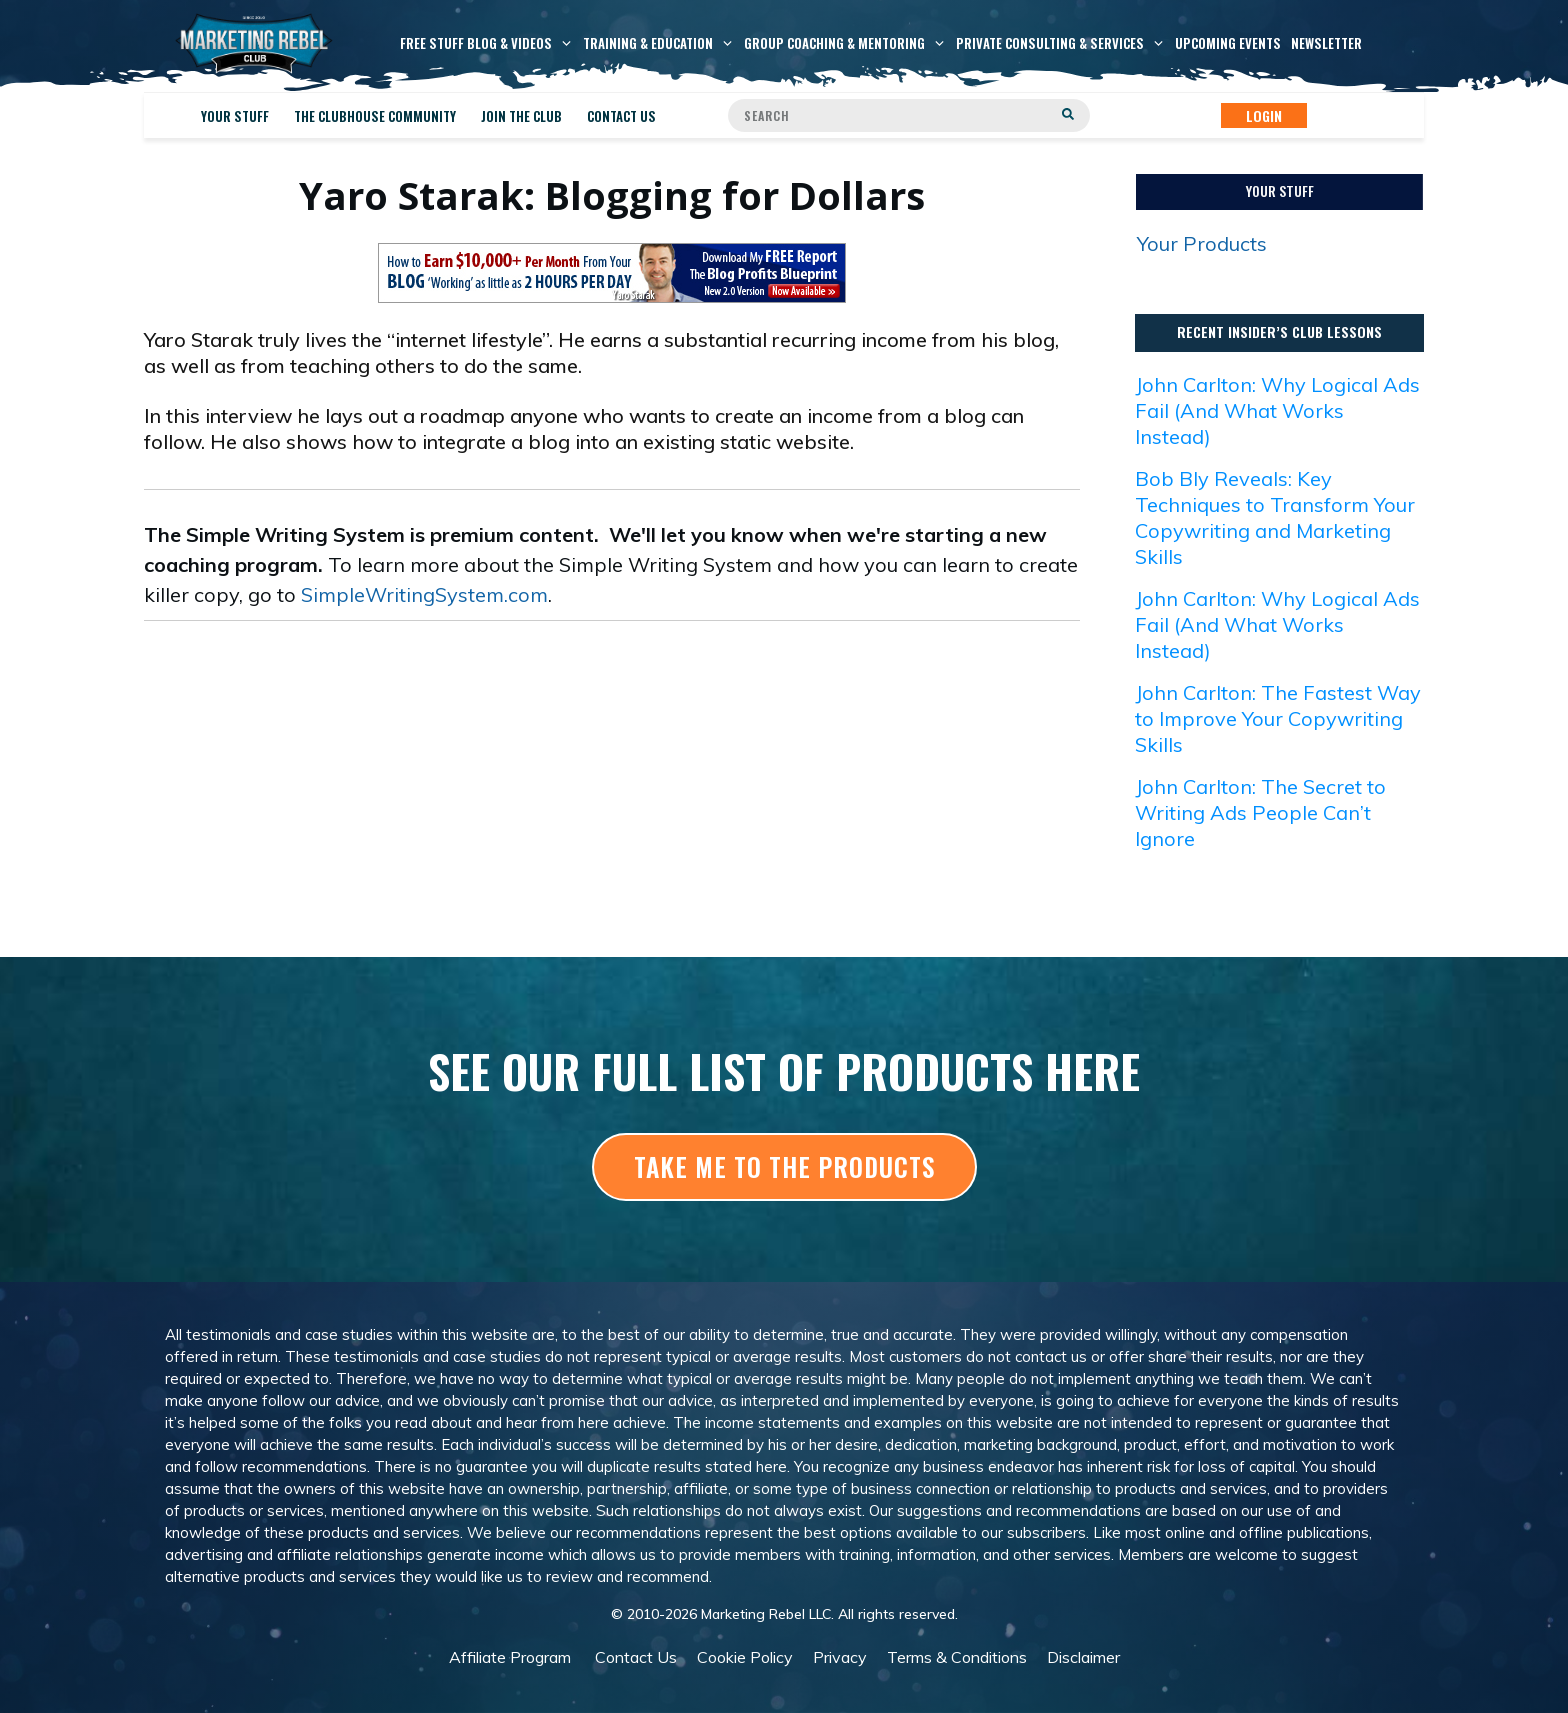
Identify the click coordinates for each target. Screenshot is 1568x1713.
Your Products (1202, 243)
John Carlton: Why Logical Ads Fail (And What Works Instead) (1277, 410)
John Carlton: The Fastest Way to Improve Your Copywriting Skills (1278, 718)
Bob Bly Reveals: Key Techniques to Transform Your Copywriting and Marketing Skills (1275, 517)
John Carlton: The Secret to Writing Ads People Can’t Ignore (1260, 812)
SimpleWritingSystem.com (424, 594)
